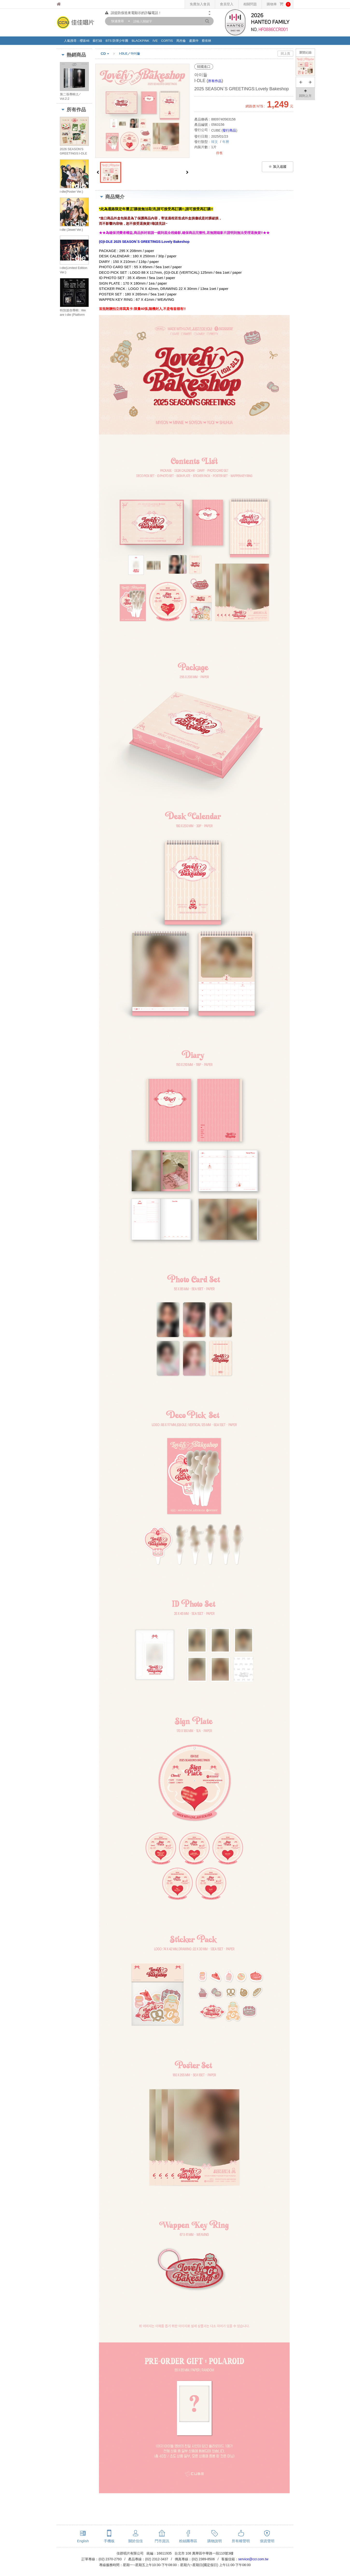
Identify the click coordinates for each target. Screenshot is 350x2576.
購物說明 (214, 2541)
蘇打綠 (97, 40)
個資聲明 (267, 2541)
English (83, 2541)
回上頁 (285, 53)
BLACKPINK (140, 40)
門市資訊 (162, 2541)
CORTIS (167, 40)
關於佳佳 (135, 2541)
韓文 (215, 142)
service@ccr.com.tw (253, 2559)
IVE (155, 40)
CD (110, 54)
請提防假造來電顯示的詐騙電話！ (133, 13)
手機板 (109, 2541)
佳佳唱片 (68, 4)
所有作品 (215, 81)
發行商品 (229, 130)
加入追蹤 (278, 166)
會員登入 (226, 4)
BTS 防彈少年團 (116, 40)
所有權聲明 (241, 2541)
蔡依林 (206, 40)
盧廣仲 (193, 40)
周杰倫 (181, 40)
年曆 (225, 142)
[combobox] (119, 21)
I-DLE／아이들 (129, 53)
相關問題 (250, 4)
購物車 (279, 4)
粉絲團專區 (188, 2541)
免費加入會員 (200, 4)
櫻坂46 (84, 40)
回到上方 (305, 93)
